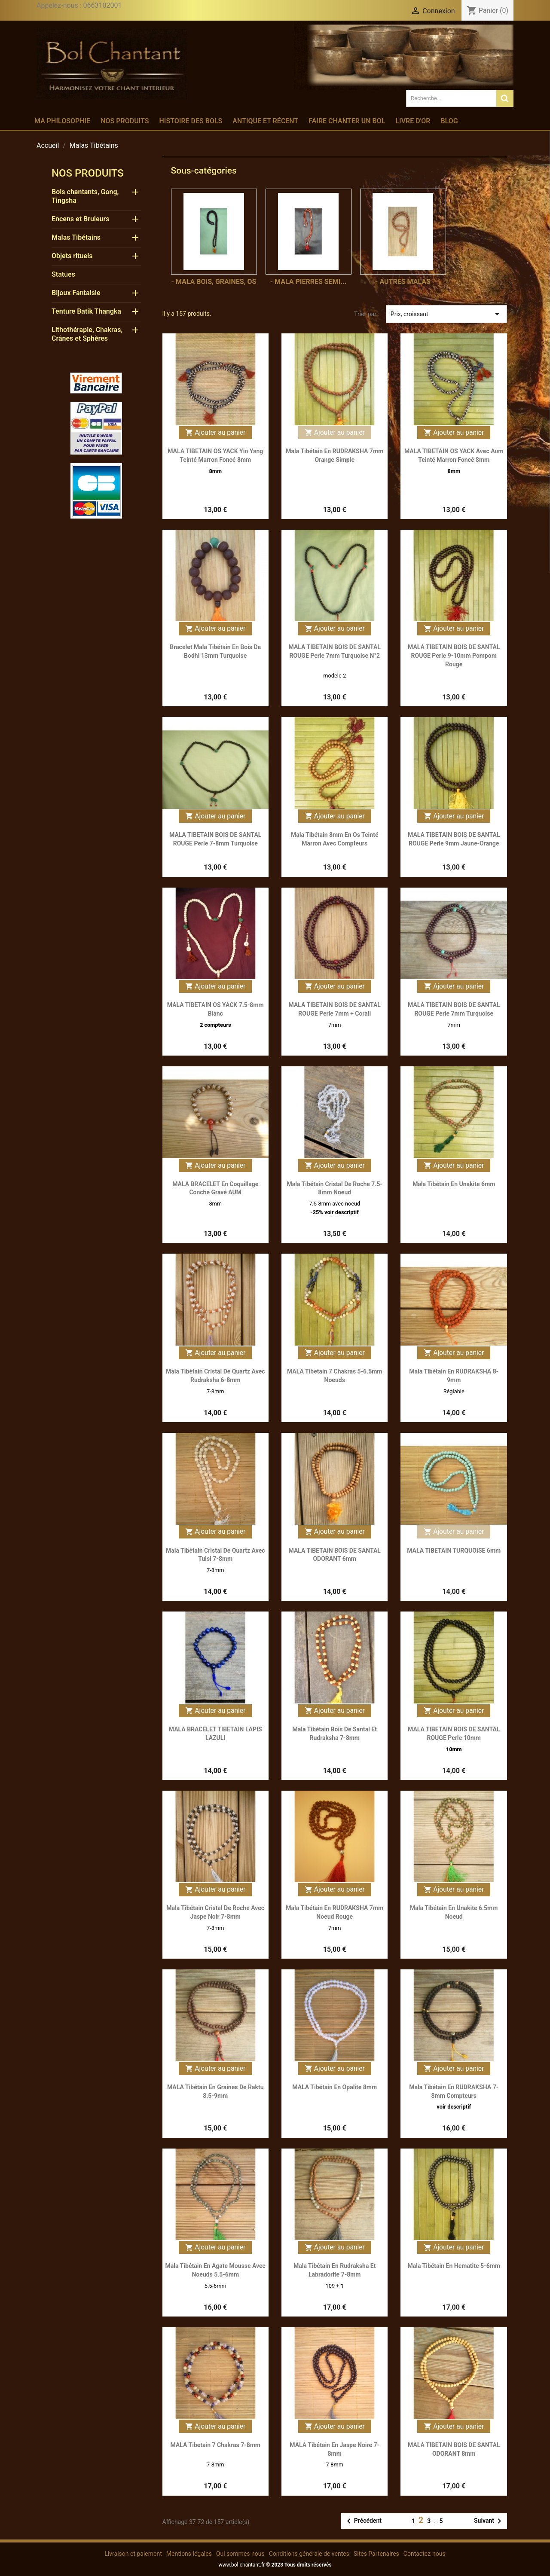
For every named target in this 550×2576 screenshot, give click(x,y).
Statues (63, 274)
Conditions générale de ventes (309, 2553)
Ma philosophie (62, 121)
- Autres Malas (403, 282)
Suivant (489, 2521)
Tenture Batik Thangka (86, 311)
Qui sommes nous (240, 2553)
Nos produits (125, 121)
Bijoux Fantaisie (76, 293)
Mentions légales (189, 2553)
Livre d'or (412, 121)
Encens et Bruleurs (81, 219)
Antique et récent (265, 121)
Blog (449, 121)
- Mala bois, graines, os (214, 282)
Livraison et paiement (133, 2553)
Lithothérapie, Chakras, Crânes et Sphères (87, 334)
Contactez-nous (424, 2553)
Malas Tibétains (76, 237)
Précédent (363, 2521)
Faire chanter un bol (347, 121)
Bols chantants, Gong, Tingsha (85, 196)
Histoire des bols (190, 121)
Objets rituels (72, 256)
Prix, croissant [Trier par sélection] (446, 314)
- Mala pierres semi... (308, 282)
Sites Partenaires (376, 2553)
